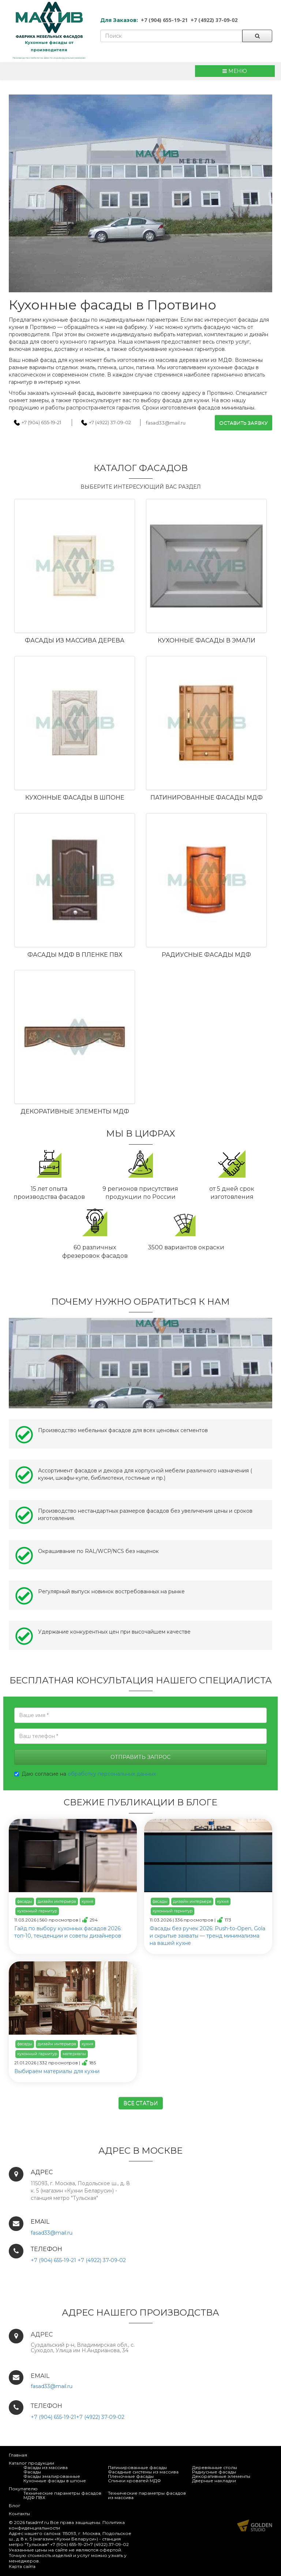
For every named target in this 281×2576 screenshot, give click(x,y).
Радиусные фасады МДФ (206, 954)
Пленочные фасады (131, 2476)
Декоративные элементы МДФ (74, 1111)
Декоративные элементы (221, 2476)
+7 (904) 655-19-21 (164, 19)
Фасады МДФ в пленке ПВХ (74, 954)
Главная (18, 2455)
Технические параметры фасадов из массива (147, 2495)
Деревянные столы (214, 2467)
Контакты (19, 2513)
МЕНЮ (234, 71)
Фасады (32, 2472)
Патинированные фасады (137, 2467)
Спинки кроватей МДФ (134, 2480)
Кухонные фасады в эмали (206, 640)
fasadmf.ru (37, 2522)
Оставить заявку (243, 423)
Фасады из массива (45, 2467)
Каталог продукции (31, 2463)
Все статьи (140, 2103)
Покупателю (23, 2488)
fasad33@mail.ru (166, 423)
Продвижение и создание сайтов (254, 2525)
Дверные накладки (214, 2480)
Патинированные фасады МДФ (206, 797)
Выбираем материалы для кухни (57, 2071)
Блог (14, 2505)
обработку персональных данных (112, 1774)
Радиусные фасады (214, 2472)
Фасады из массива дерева (74, 640)
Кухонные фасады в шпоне (74, 797)
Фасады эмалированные (51, 2476)
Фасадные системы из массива (143, 2472)
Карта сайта (22, 2566)
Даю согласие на (85, 1774)
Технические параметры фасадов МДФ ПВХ (62, 2495)
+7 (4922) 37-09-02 (214, 19)
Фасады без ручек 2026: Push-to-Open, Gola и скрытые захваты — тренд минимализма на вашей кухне (207, 1935)
